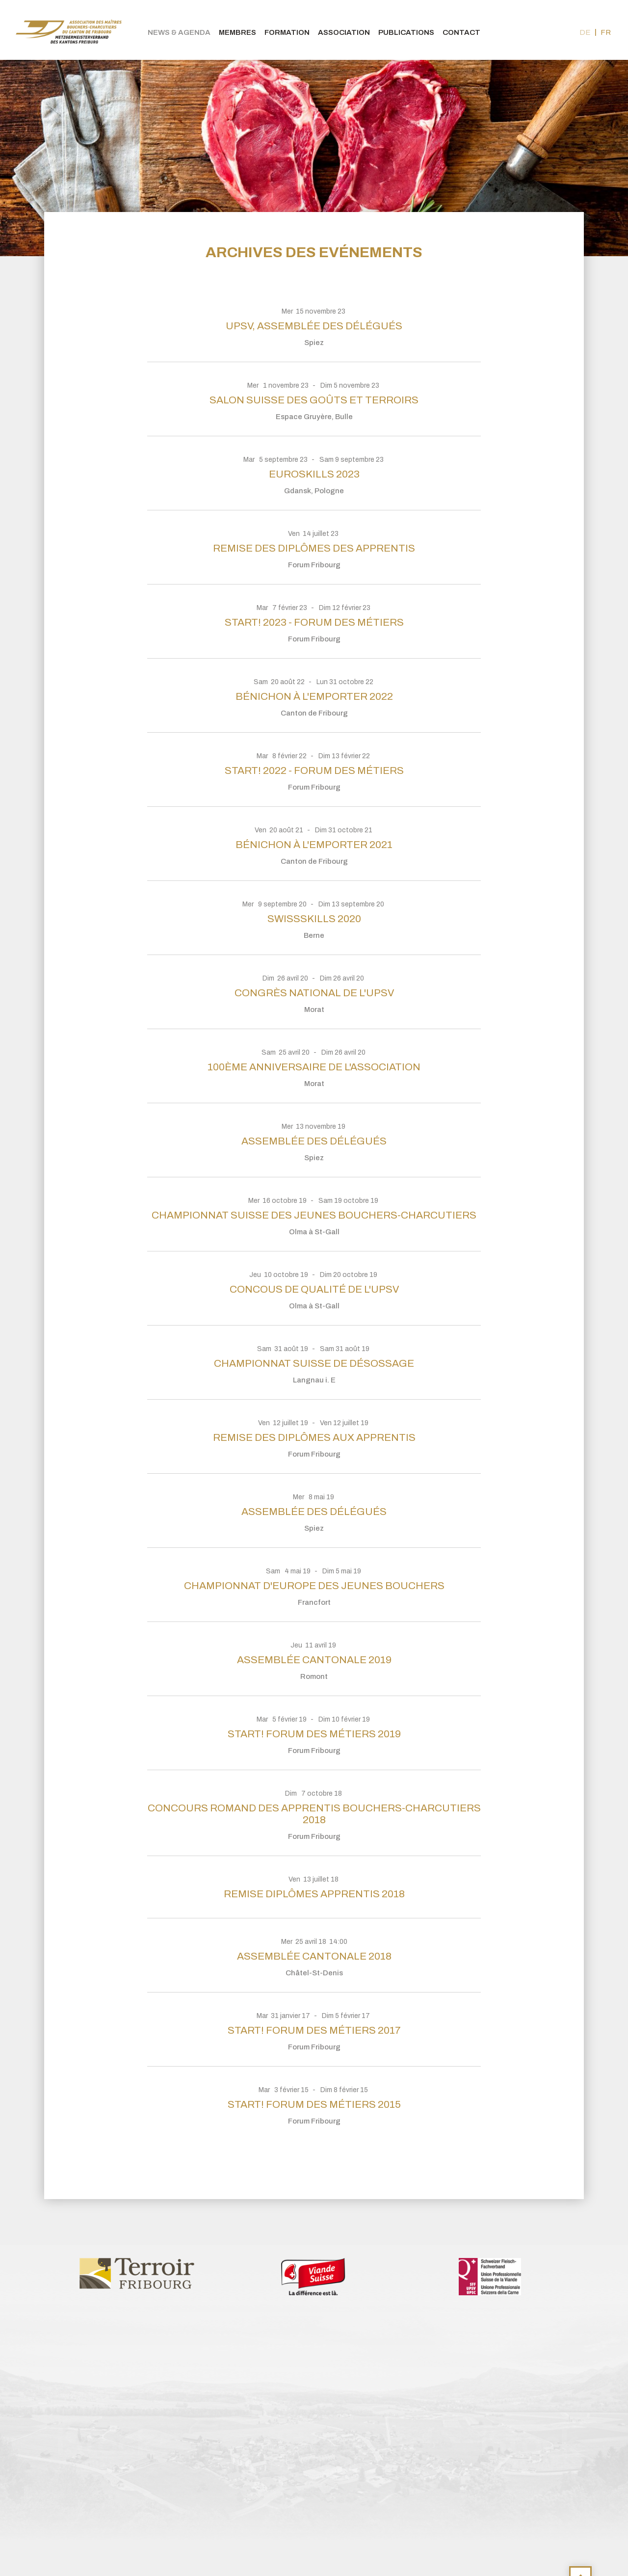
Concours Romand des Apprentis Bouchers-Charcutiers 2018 (314, 1814)
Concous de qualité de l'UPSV (314, 1289)
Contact (461, 32)
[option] (137, 2272)
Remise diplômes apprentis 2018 (314, 1893)
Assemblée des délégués (314, 1141)
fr (606, 32)
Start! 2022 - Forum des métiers (314, 770)
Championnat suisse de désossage (314, 1363)
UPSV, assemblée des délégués (314, 325)
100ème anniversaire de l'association (314, 1067)
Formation (287, 32)
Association (344, 32)
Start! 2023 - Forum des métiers (314, 622)
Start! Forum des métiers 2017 (314, 2030)
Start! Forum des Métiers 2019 (314, 1733)
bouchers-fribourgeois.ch (68, 30)
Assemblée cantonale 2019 (314, 1659)
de (585, 32)
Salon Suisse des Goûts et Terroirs (314, 400)
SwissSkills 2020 (314, 918)
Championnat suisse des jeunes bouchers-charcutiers (314, 1215)
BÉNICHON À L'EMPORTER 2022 (314, 696)
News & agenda (179, 32)
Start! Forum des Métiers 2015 (314, 2104)
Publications (406, 32)
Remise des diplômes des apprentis (314, 548)
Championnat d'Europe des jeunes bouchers (314, 1585)
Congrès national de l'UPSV (314, 992)
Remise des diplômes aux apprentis (314, 1437)
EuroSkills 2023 (314, 474)
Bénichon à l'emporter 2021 (314, 844)
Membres (237, 32)
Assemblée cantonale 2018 (314, 1956)
